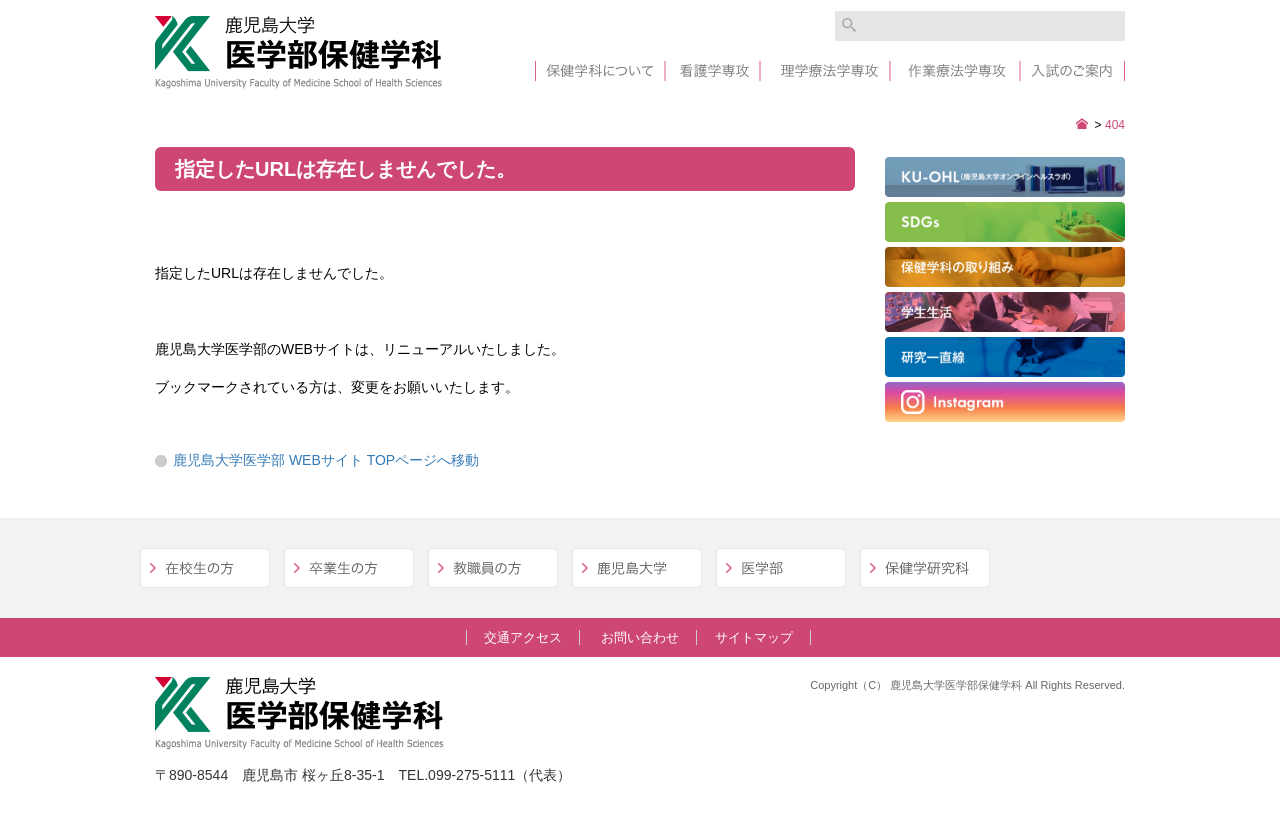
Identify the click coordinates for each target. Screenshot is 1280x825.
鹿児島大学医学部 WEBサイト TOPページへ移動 (326, 460)
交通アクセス (523, 637)
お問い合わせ (640, 637)
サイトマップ (754, 637)
